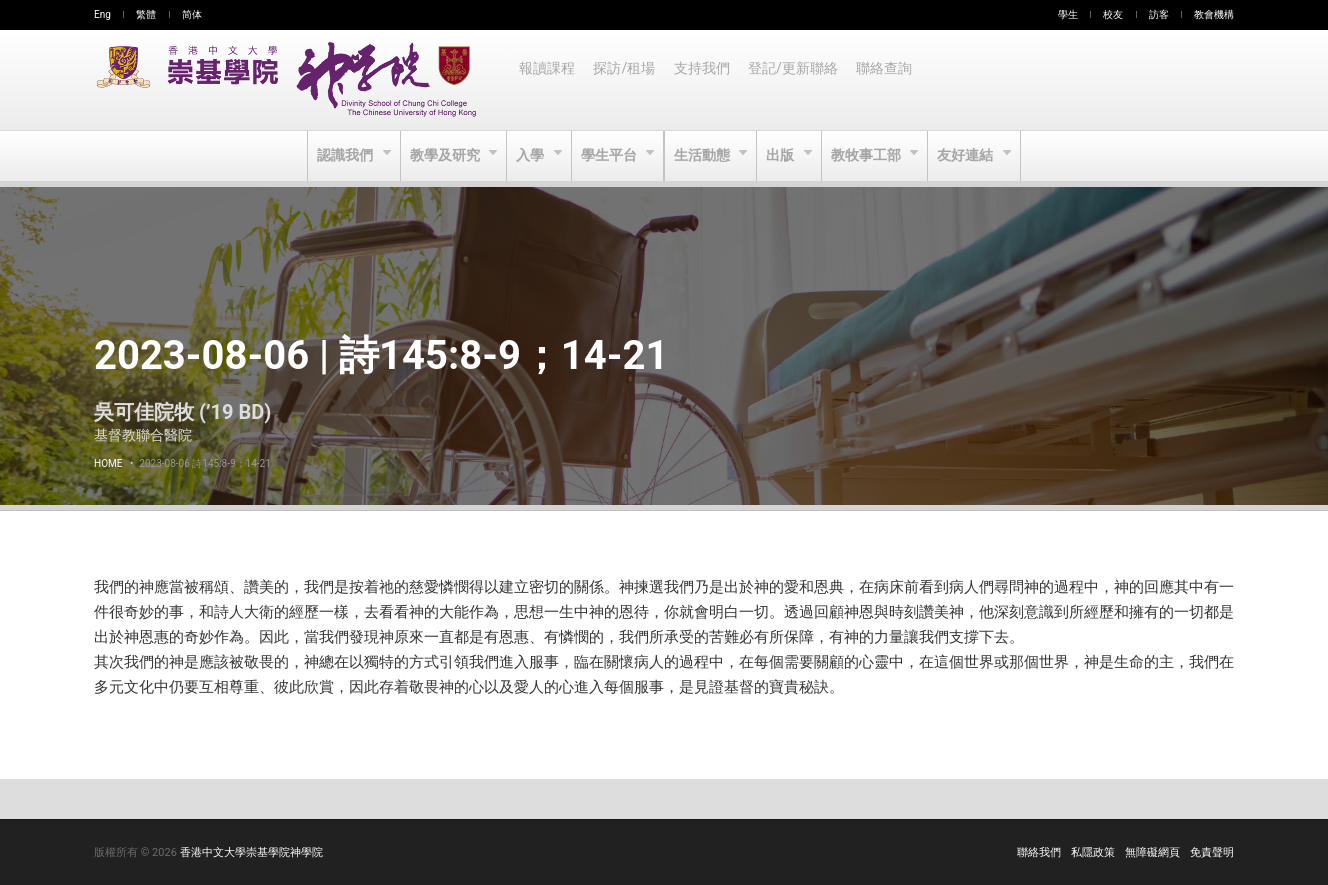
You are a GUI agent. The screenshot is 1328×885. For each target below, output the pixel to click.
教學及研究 (442, 156)
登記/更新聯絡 (799, 80)
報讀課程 (548, 80)
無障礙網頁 (1152, 852)
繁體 (146, 14)
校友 (1113, 14)
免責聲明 (1212, 852)
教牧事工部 (871, 156)
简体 (192, 14)
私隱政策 (1093, 852)
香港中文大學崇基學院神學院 (251, 852)
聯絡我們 (1039, 852)
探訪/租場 (627, 80)
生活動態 (703, 156)
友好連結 (972, 156)
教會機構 (1214, 14)
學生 (1068, 14)
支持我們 (706, 80)
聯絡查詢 (892, 80)
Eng (102, 14)
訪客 (1159, 14)
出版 (784, 156)
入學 (529, 156)
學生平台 (609, 156)
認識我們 (340, 156)
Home (108, 463)
